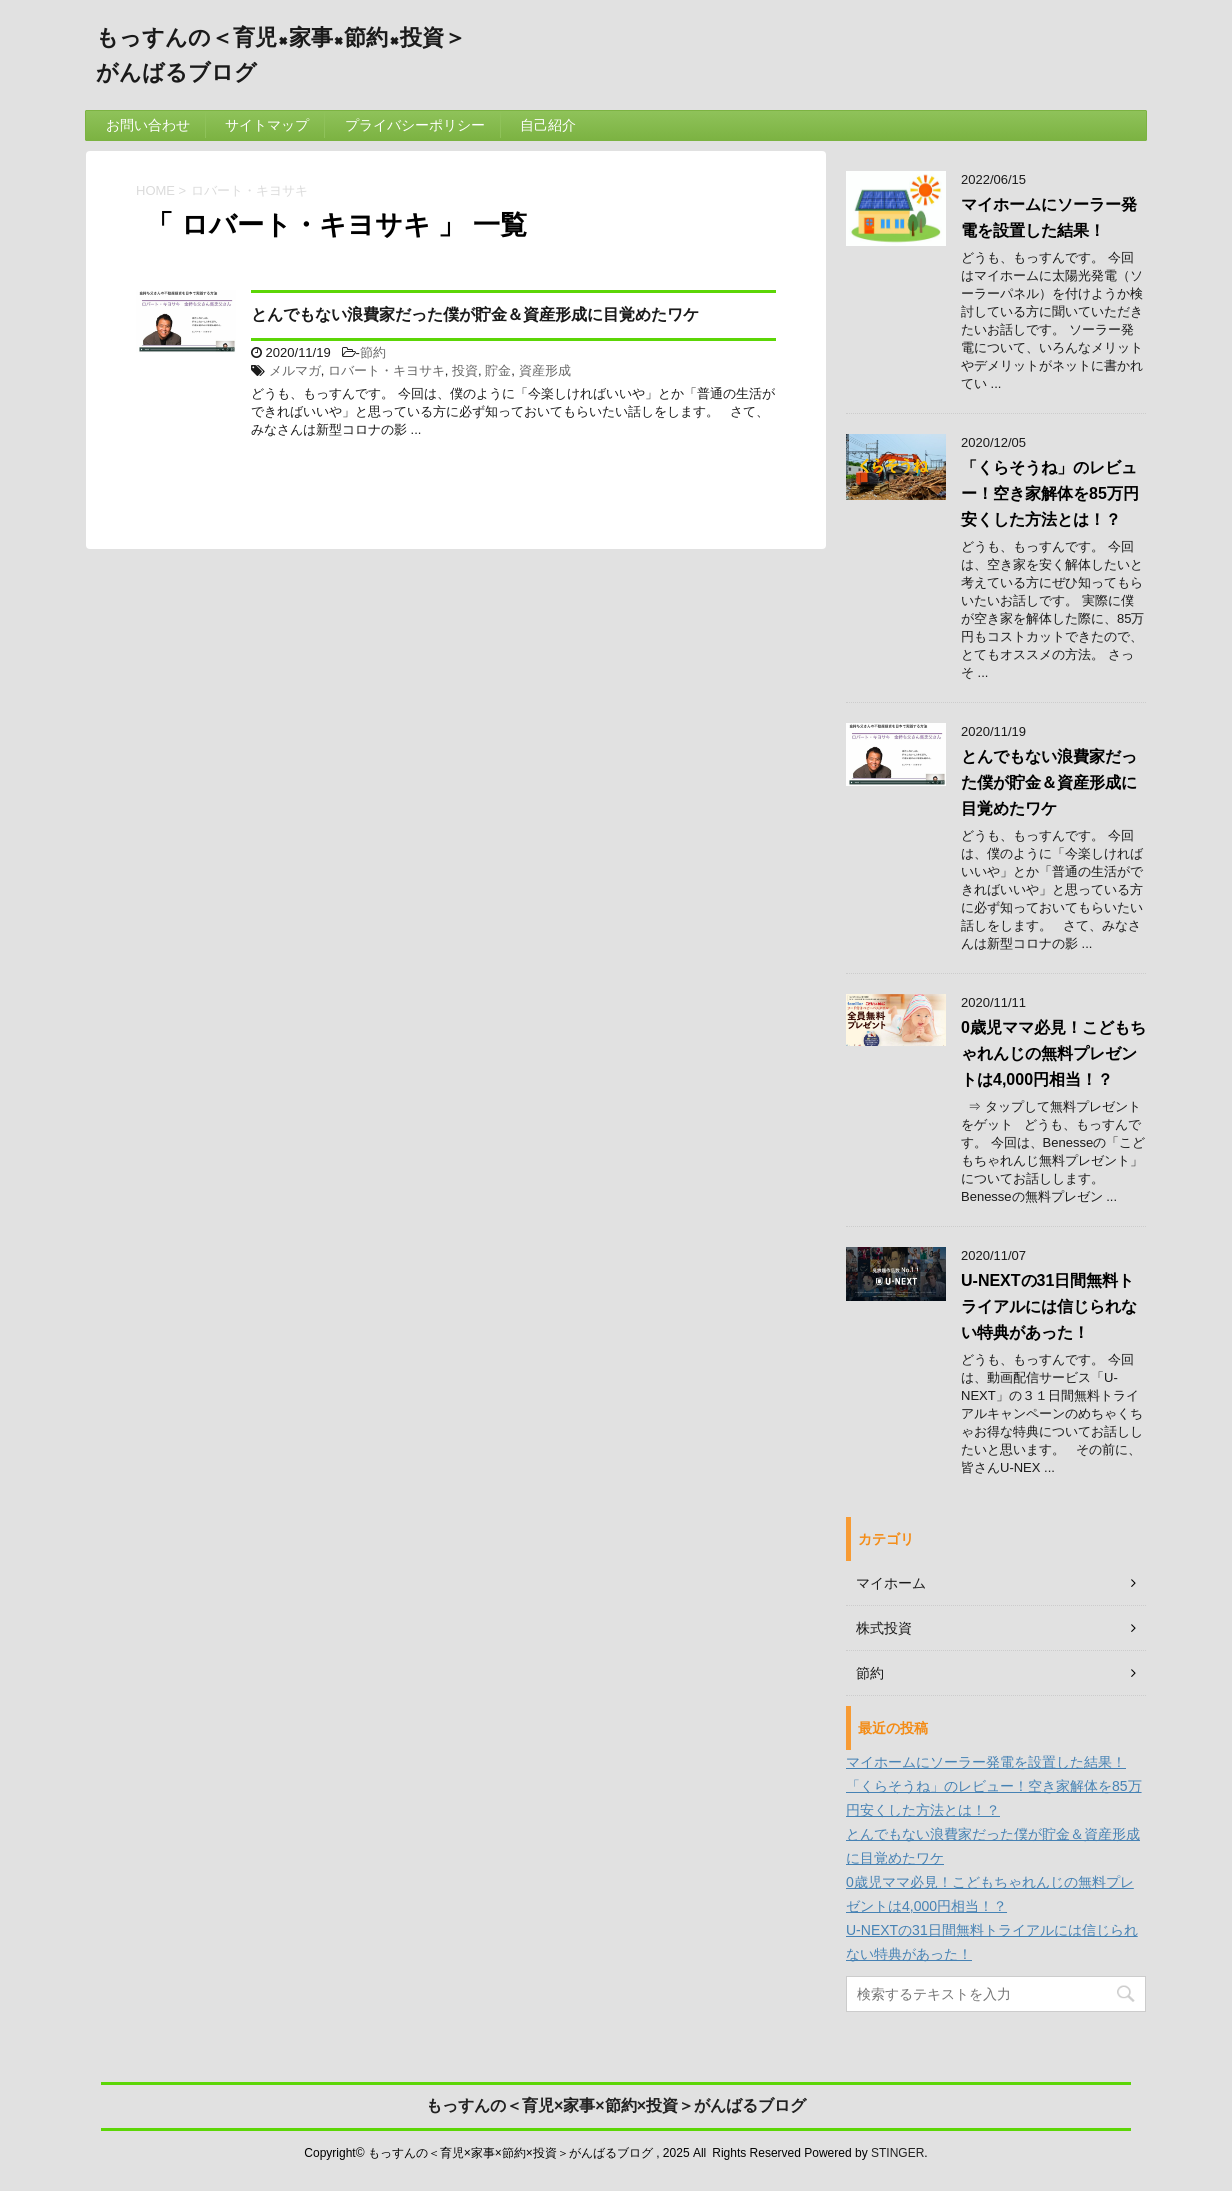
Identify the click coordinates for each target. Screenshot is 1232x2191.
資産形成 (545, 370)
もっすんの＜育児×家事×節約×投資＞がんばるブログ (616, 2105)
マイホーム (891, 1583)
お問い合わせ (148, 125)
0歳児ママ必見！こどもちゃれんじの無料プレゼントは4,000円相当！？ (1053, 1053)
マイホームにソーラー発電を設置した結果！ (986, 1762)
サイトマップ (267, 125)
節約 (373, 352)
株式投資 (884, 1628)
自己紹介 (548, 125)
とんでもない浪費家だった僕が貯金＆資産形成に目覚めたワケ (475, 314)
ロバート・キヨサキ (386, 370)
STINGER (897, 2153)
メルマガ (295, 370)
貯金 (498, 370)
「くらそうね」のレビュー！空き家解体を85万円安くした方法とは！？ (1050, 493)
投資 (465, 370)
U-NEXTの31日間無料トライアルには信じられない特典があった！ (1049, 1306)
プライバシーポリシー (415, 125)
